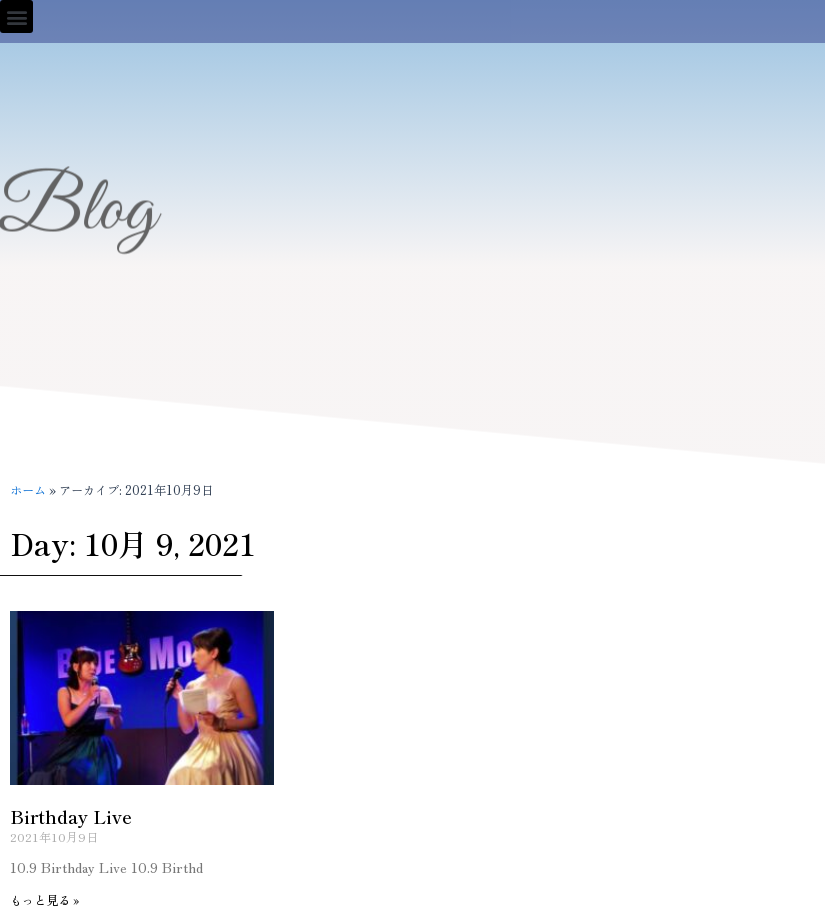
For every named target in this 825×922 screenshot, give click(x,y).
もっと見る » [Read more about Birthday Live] (44, 899)
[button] (16, 16)
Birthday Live (71, 816)
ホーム (28, 490)
